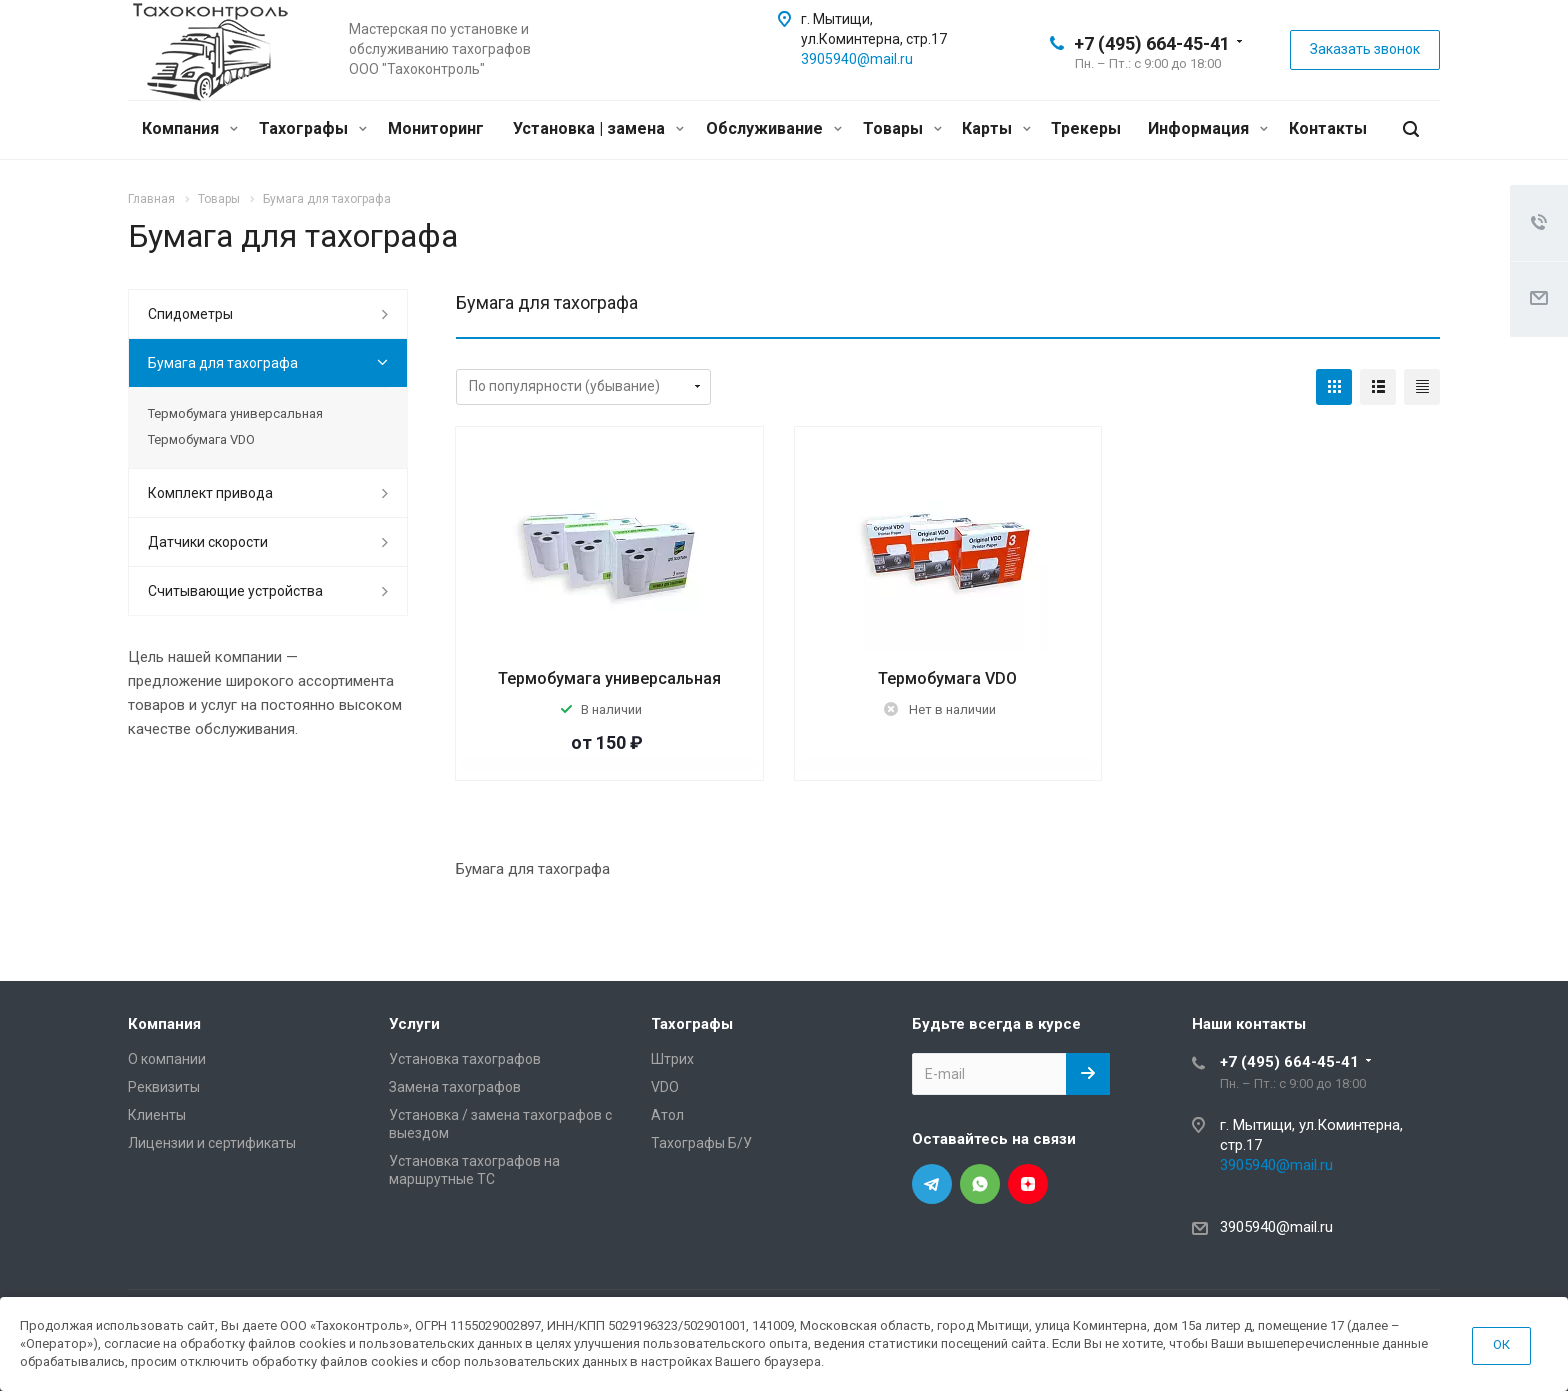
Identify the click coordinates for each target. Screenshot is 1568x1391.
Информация (1208, 128)
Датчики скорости (208, 542)
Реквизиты (164, 1087)
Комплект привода (210, 493)
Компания (190, 128)
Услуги (414, 1024)
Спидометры (190, 314)
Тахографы (313, 128)
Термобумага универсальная (609, 678)
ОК (1501, 1344)
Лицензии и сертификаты (212, 1143)
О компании (167, 1059)
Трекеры (1086, 128)
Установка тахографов (465, 1059)
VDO (665, 1087)
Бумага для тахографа (223, 363)
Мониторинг (436, 128)
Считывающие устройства (235, 591)
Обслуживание (774, 128)
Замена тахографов (455, 1087)
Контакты (1328, 128)
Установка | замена (598, 128)
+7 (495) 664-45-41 (1152, 43)
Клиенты (157, 1115)
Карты (996, 128)
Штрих (672, 1059)
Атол (667, 1115)
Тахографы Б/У (701, 1143)
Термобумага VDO (947, 678)
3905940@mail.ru (857, 59)
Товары (902, 128)
